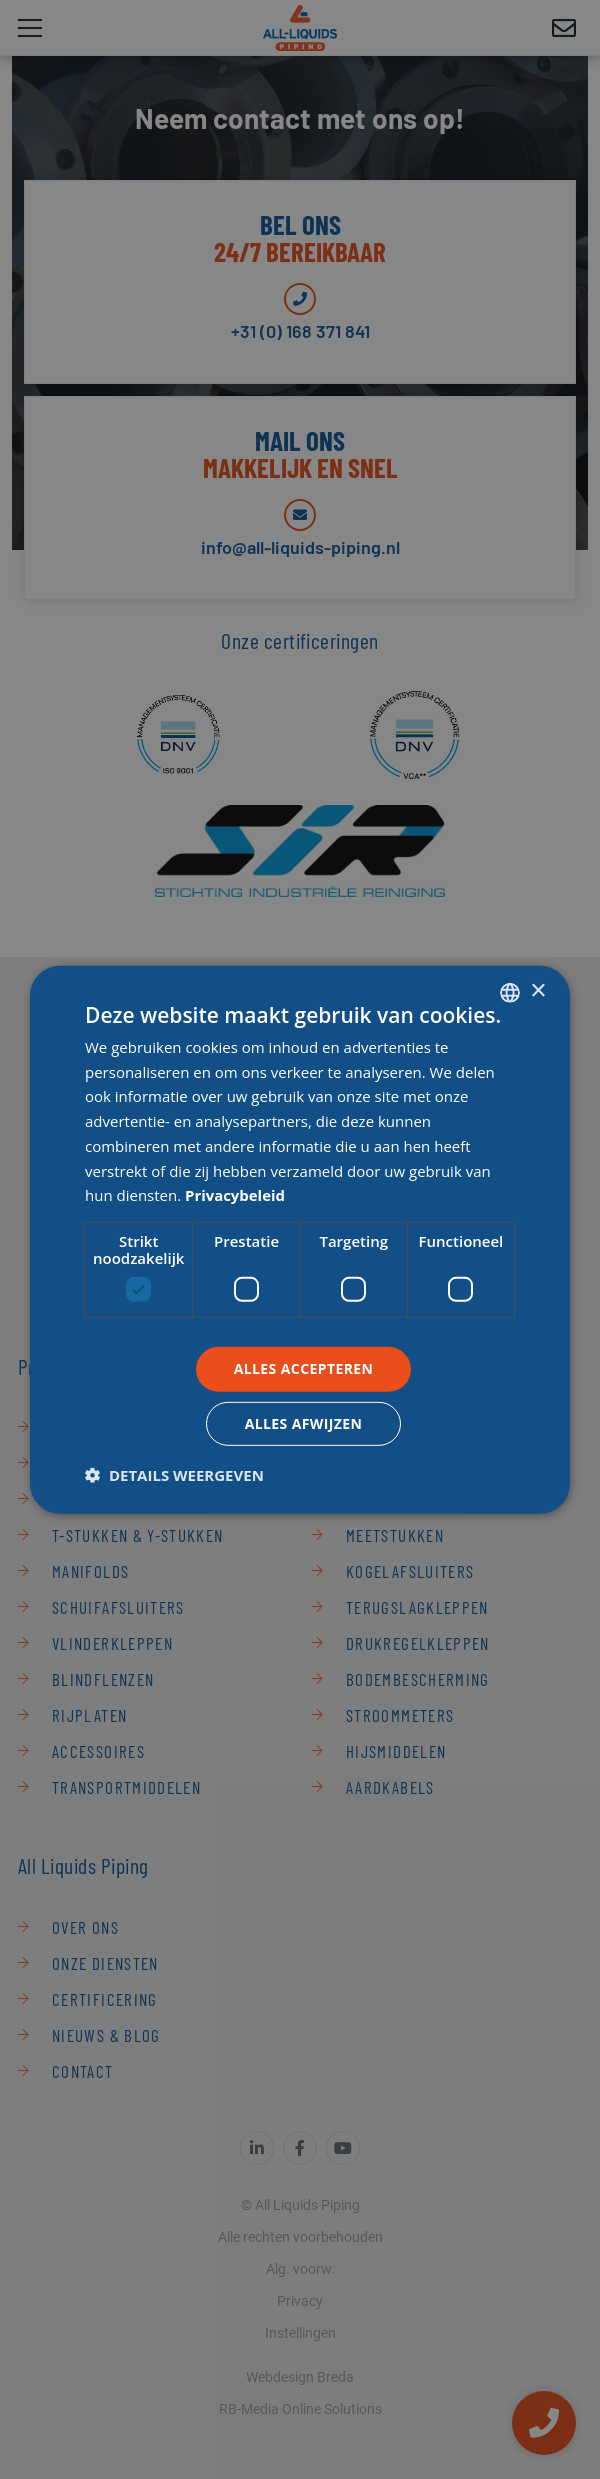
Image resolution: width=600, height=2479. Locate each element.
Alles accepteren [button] (304, 1368)
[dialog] (300, 1239)
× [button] (537, 991)
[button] (174, 1475)
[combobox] (510, 992)
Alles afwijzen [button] (304, 1423)
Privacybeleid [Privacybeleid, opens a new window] (235, 1195)
